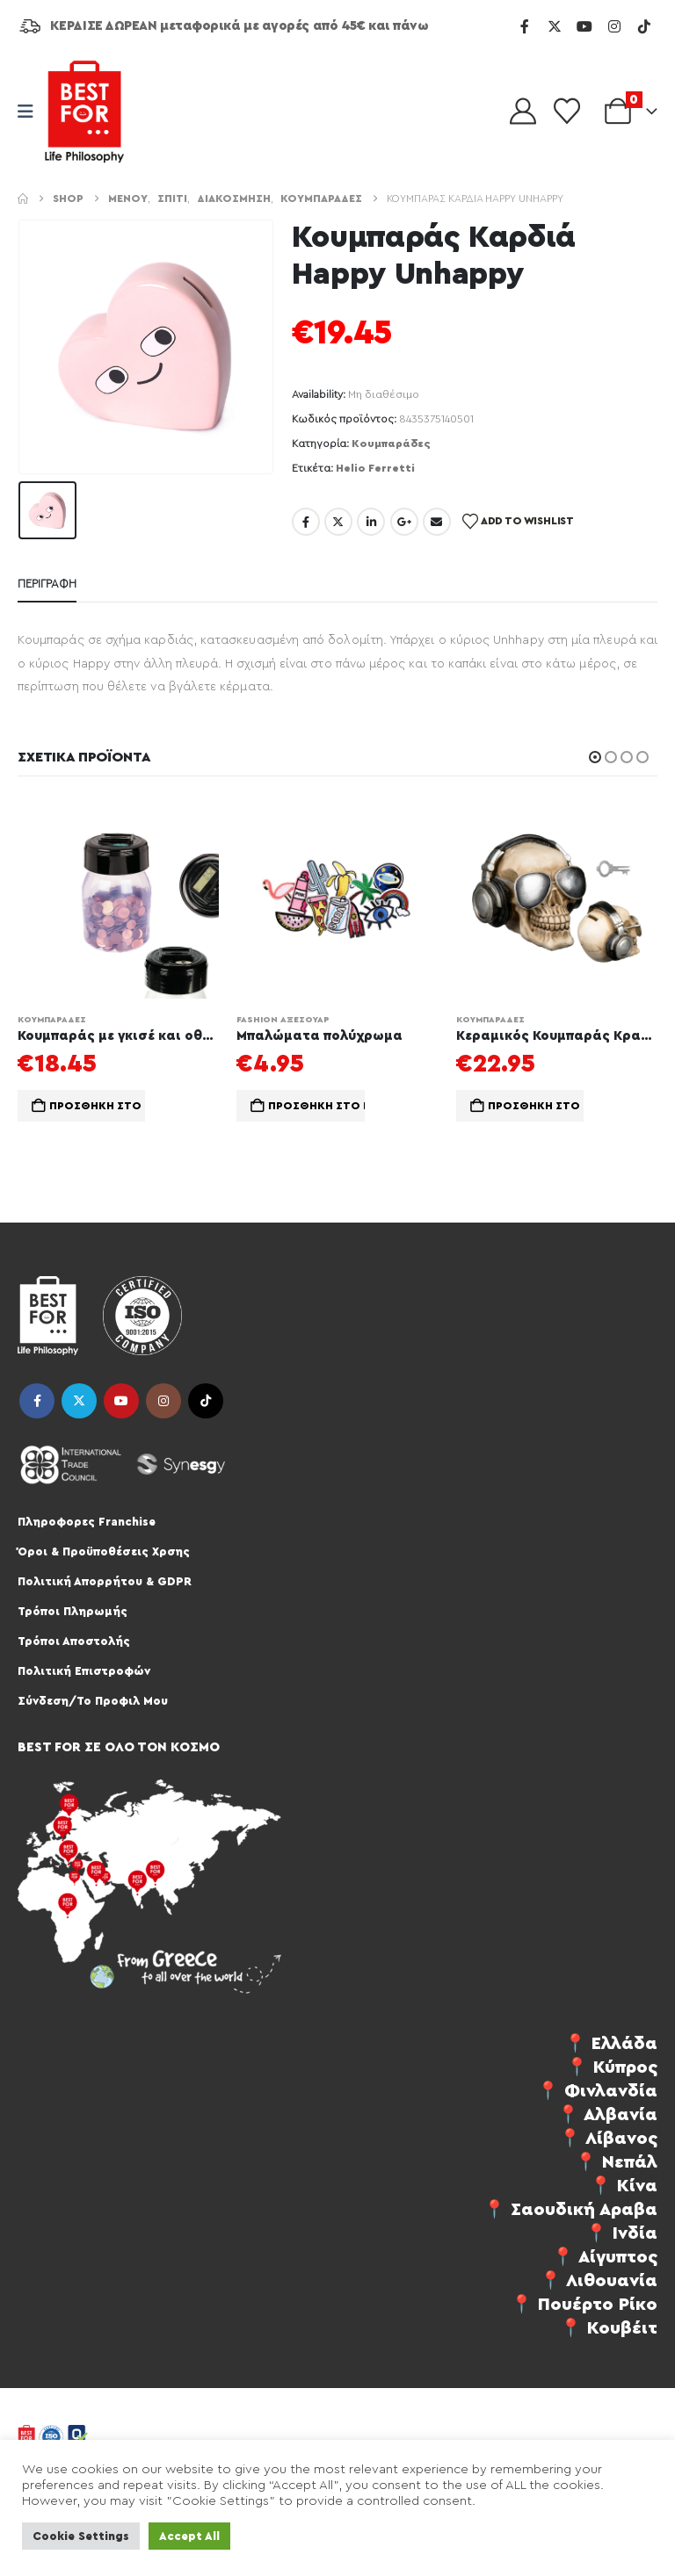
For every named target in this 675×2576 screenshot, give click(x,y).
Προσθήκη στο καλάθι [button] (97, 1105)
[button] (595, 757)
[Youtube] (584, 26)
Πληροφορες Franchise (87, 1522)
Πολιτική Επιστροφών (84, 1672)
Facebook (306, 522)
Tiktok (205, 1401)
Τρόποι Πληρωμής (72, 1612)
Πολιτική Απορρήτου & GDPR (105, 1582)
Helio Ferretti (375, 468)
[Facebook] (524, 26)
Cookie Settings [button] (81, 2536)
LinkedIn (371, 522)
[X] (554, 26)
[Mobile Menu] (31, 112)
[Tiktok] (644, 26)
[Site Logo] (84, 111)
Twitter (338, 522)
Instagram (163, 1401)
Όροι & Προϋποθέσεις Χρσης (104, 1552)
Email (437, 522)
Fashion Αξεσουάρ (283, 1019)
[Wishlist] (567, 111)
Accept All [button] (189, 2536)
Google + (404, 522)
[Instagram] (614, 26)
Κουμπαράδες (391, 443)
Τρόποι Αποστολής (74, 1642)
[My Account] (523, 111)
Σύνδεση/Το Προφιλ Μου (93, 1701)
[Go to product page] (118, 898)
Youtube (121, 1401)
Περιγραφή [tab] (47, 583)
